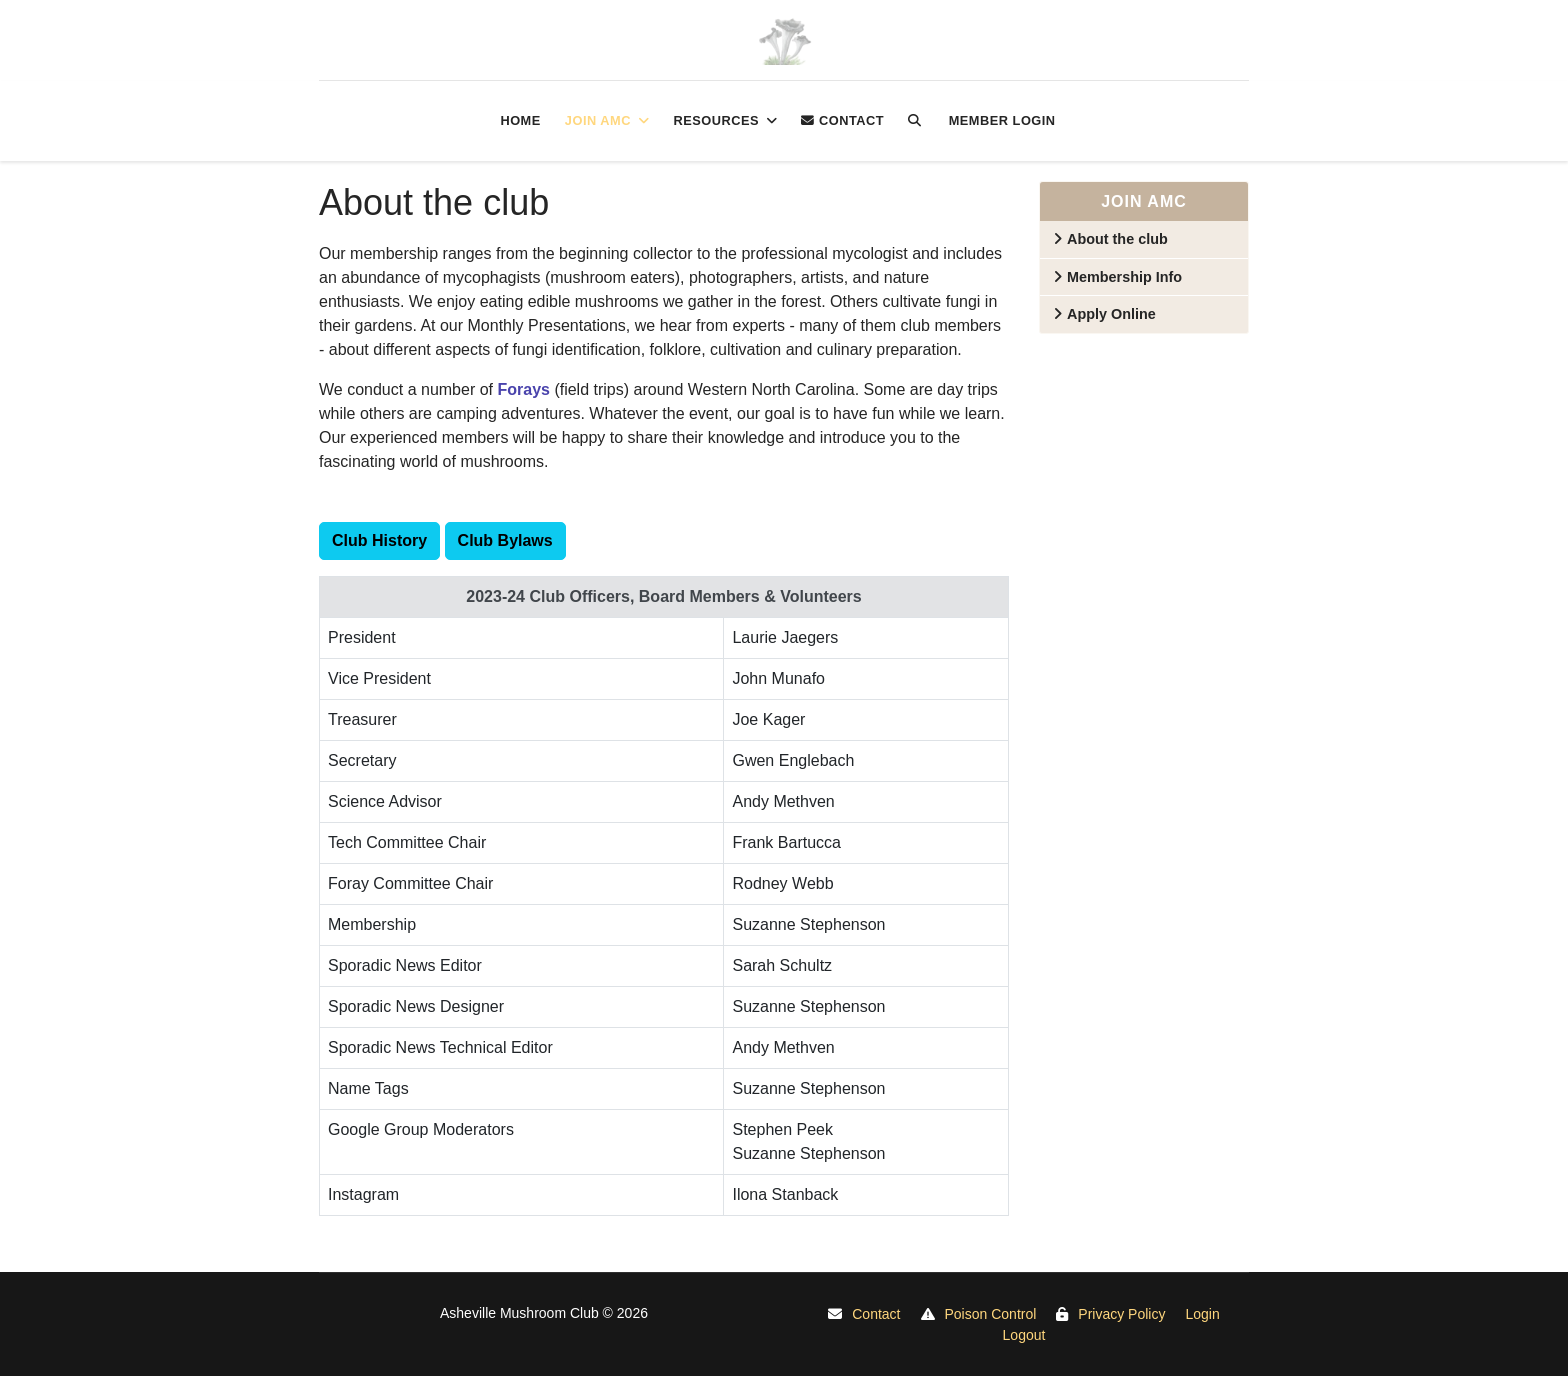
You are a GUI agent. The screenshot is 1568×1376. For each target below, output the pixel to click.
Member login (1002, 120)
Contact (842, 120)
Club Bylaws (505, 540)
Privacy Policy (1121, 1314)
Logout (1024, 1335)
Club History (379, 540)
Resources (716, 120)
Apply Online (1111, 314)
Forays (523, 389)
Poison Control (991, 1314)
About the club (1117, 239)
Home (520, 120)
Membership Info (1124, 277)
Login (1202, 1314)
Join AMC (598, 120)
